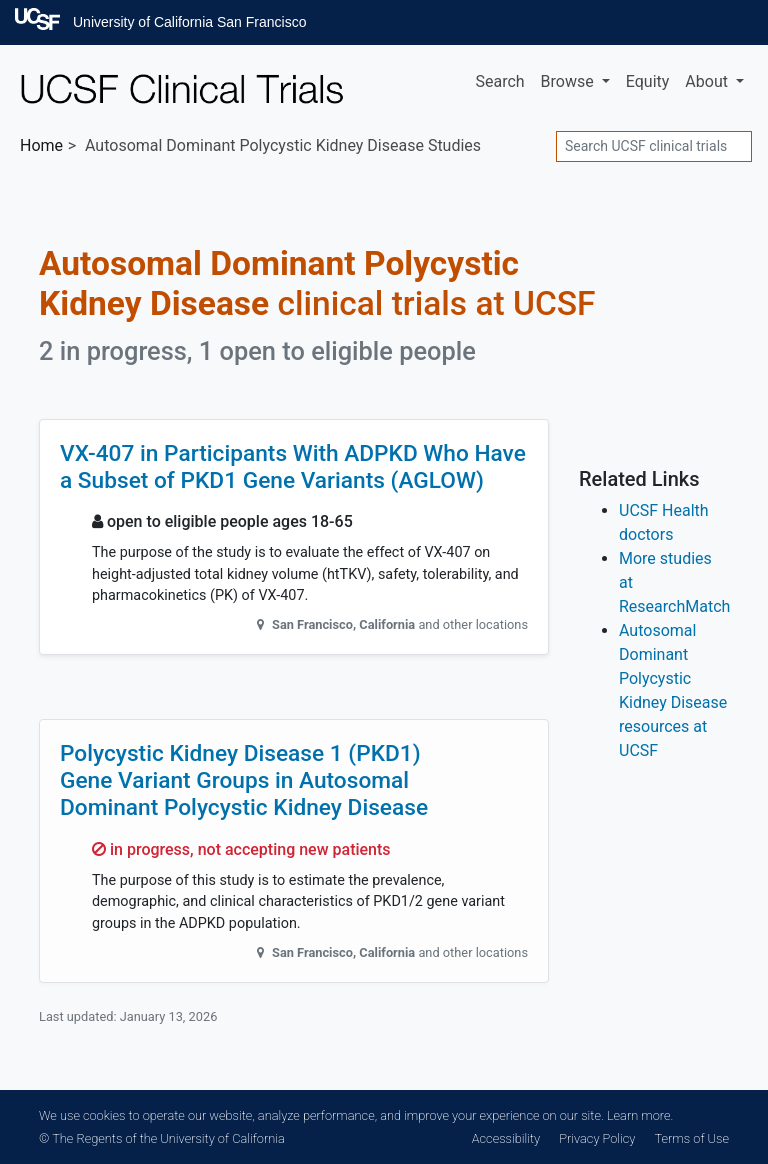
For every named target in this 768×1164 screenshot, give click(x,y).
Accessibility (506, 1138)
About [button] (708, 81)
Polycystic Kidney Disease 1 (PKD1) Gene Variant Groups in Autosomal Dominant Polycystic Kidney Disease (244, 780)
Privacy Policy (597, 1138)
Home (41, 145)
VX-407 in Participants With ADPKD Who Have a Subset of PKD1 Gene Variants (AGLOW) (293, 467)
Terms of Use (692, 1138)
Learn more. (640, 1115)
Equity (648, 81)
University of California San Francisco (189, 22)
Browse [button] (569, 81)
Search (499, 81)
